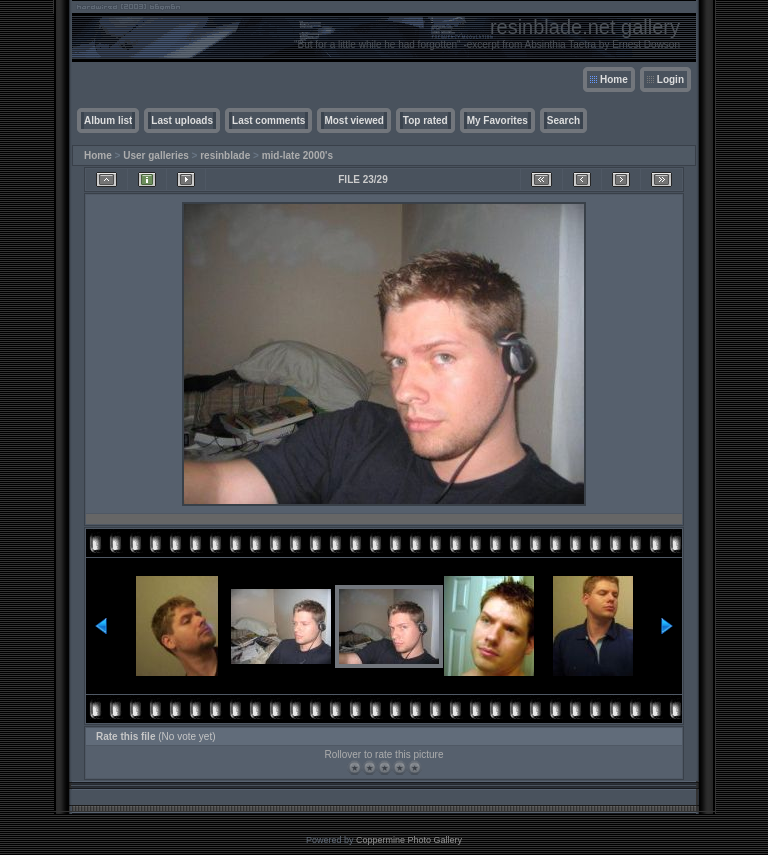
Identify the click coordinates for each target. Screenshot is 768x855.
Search (563, 120)
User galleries (156, 155)
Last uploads (182, 120)
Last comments (268, 120)
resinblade (225, 155)
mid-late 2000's (297, 155)
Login (670, 79)
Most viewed (353, 120)
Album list (108, 120)
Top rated (425, 120)
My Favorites (497, 120)
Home (614, 79)
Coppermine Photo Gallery (409, 840)
